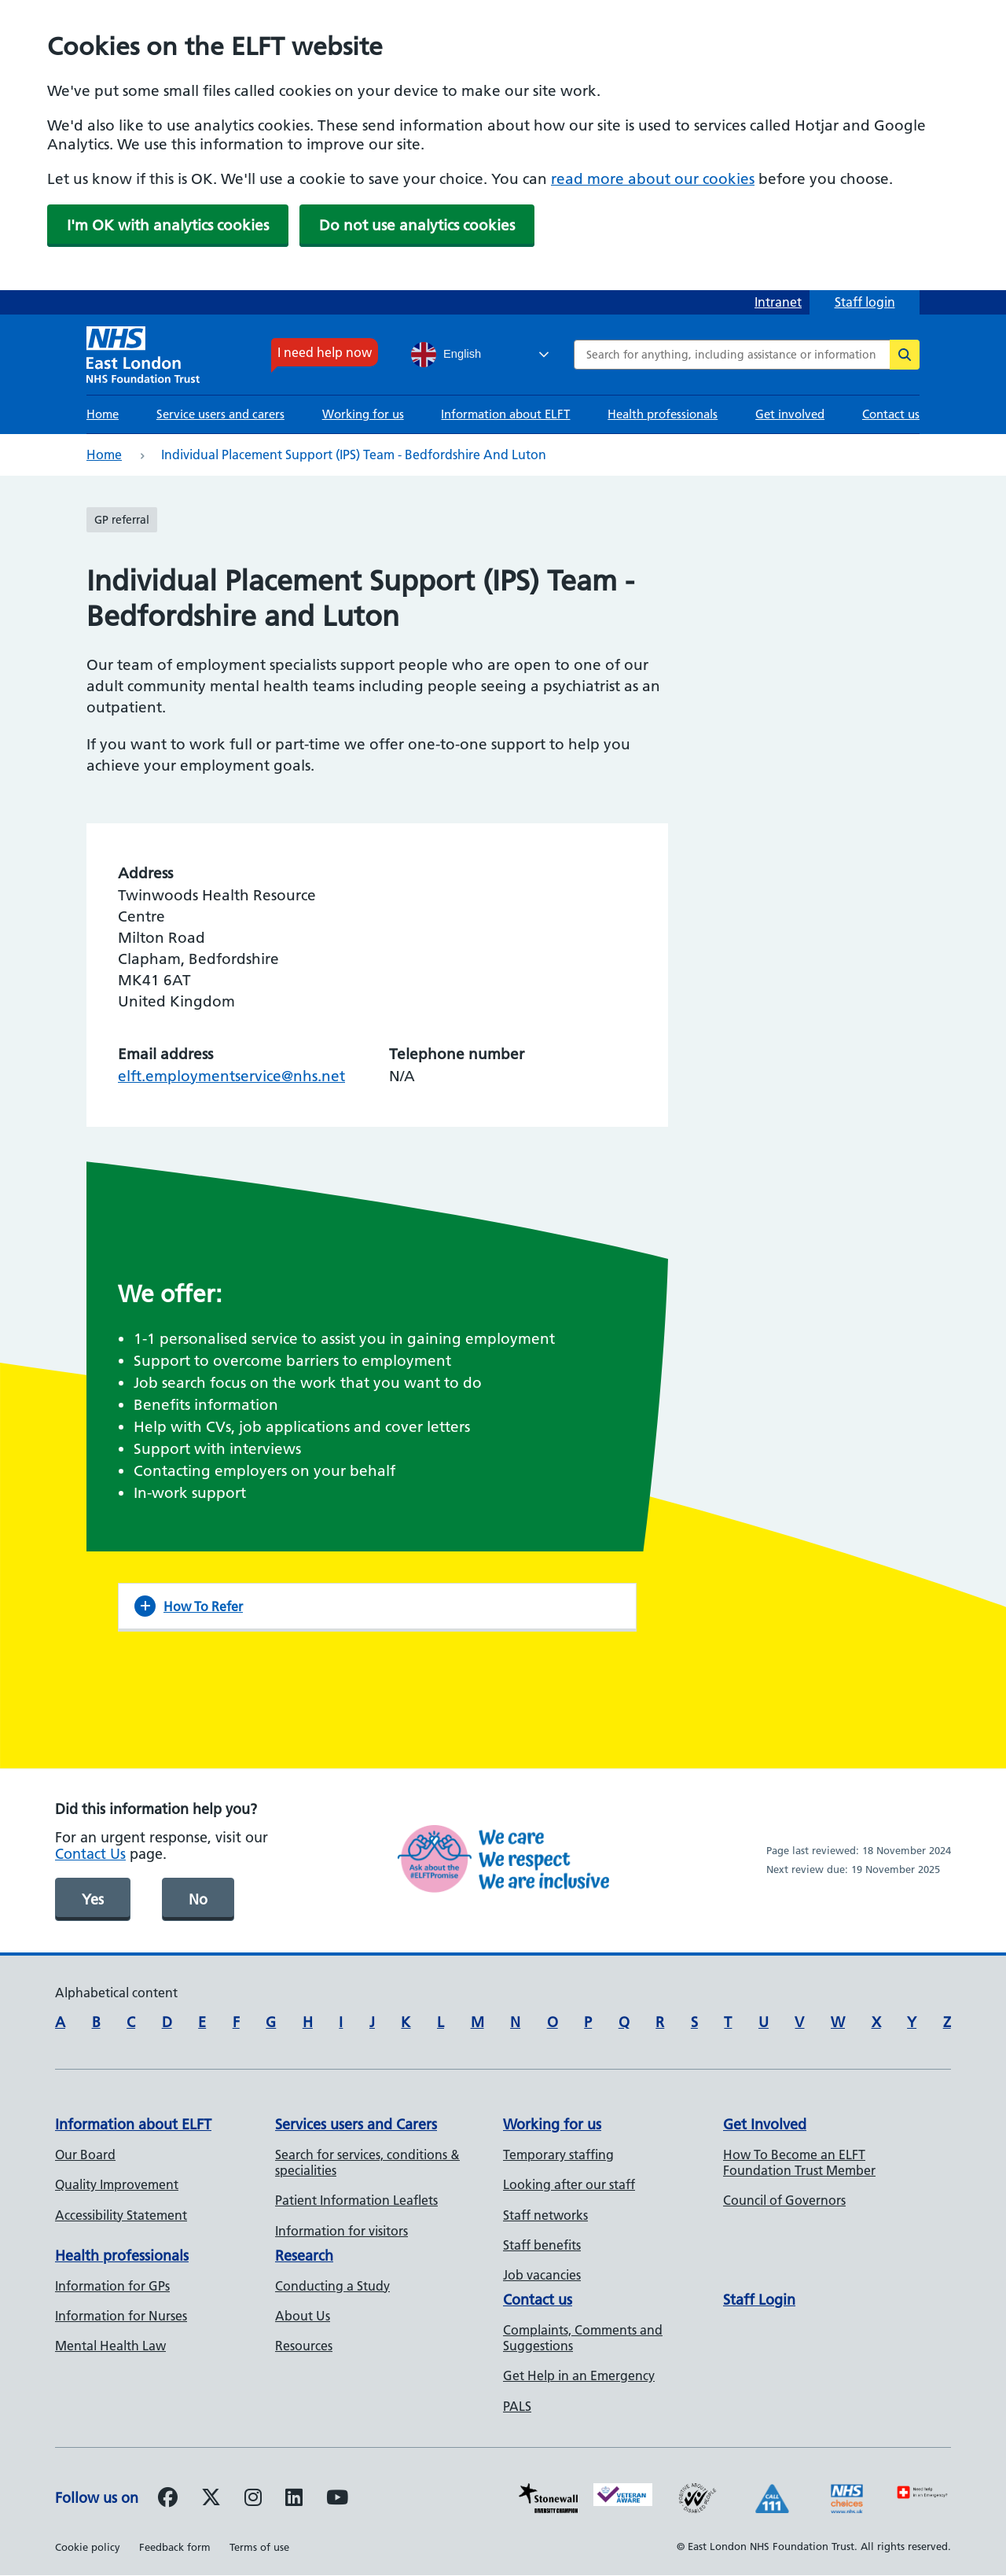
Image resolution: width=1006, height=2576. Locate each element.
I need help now (324, 352)
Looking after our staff (569, 2184)
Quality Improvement (116, 2184)
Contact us (891, 414)
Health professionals (663, 414)
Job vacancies (542, 2275)
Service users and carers (220, 414)
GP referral (121, 520)
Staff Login (759, 2300)
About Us (302, 2316)
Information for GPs (112, 2286)
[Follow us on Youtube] (337, 2500)
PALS (517, 2406)
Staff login (865, 302)
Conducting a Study (332, 2286)
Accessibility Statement (121, 2215)
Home (102, 414)
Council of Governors (784, 2200)
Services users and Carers (356, 2124)
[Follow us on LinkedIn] (294, 2500)
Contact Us (90, 1854)
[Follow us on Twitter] (211, 2500)
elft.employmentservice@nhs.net (231, 1076)
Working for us (363, 414)
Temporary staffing (558, 2154)
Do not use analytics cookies (417, 225)
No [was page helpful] (198, 1899)
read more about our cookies (652, 179)
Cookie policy (87, 2547)
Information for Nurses (121, 2316)
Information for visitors (341, 2231)
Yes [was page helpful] (93, 1899)
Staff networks (545, 2215)
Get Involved (764, 2124)
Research (304, 2256)
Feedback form (175, 2547)
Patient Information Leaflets (356, 2200)
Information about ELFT (505, 414)
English (446, 354)
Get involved (789, 414)
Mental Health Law (110, 2345)
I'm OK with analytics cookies (168, 225)
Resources (303, 2345)
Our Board (85, 2154)
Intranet (778, 302)
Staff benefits (542, 2245)
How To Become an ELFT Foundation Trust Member (799, 2162)
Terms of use (259, 2547)
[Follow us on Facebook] (168, 2500)
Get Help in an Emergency (579, 2375)
